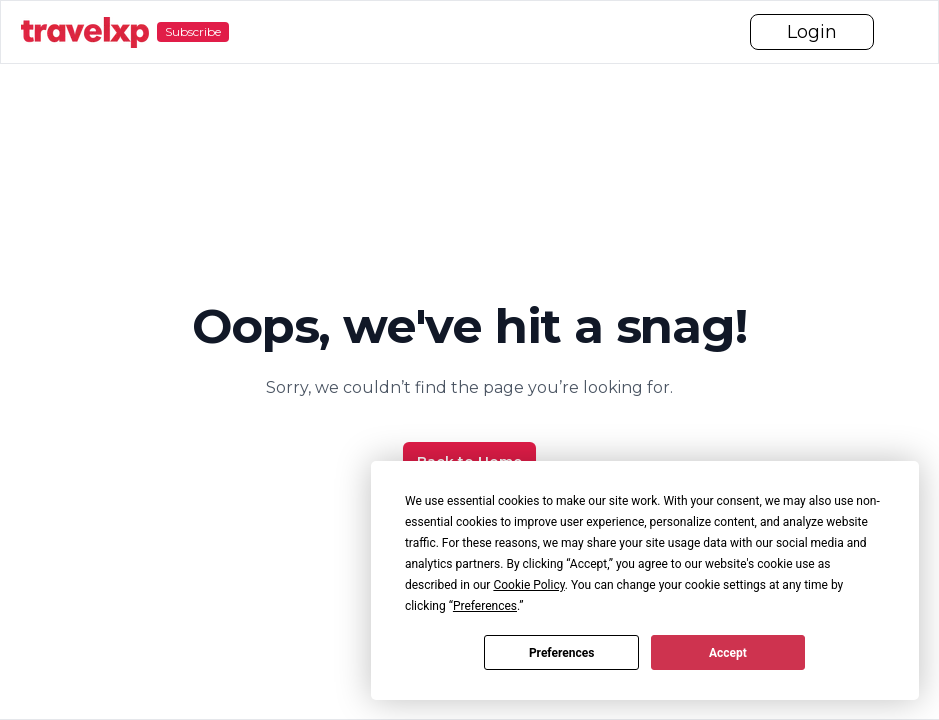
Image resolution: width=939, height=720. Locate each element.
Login (812, 32)
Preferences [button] (485, 606)
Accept (728, 653)
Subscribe (193, 31)
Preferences (562, 653)
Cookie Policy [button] (528, 585)
